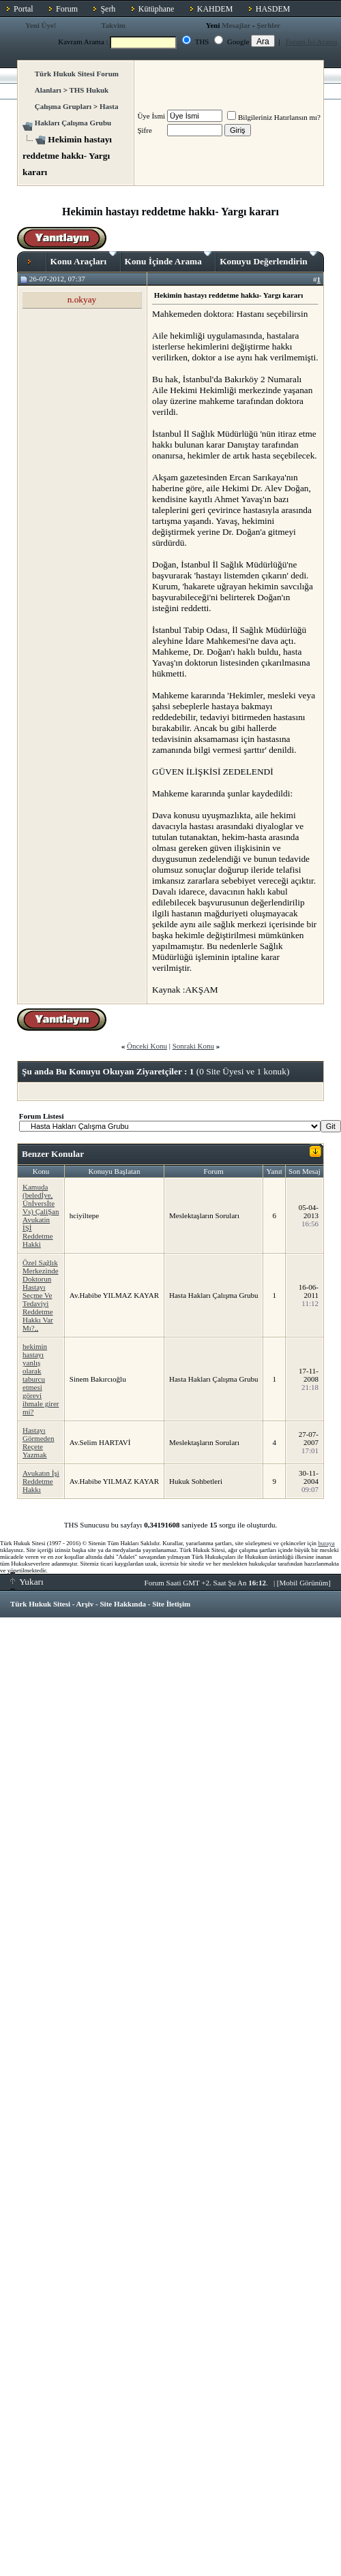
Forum (67, 9)
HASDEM (273, 9)
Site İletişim (171, 1604)
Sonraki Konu (193, 1046)
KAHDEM (215, 9)
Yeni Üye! (41, 25)
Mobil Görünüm (304, 1583)
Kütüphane (156, 9)
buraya (326, 1543)
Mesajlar (236, 25)
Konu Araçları (83, 258)
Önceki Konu (147, 1046)
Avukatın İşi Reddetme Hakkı (41, 1481)
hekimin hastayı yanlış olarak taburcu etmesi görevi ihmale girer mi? (41, 1379)
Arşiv (85, 1604)
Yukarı (27, 1582)
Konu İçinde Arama (168, 258)
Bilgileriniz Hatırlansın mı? (274, 117)
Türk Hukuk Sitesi (40, 1604)
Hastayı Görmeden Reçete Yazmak (38, 1442)
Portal (23, 9)
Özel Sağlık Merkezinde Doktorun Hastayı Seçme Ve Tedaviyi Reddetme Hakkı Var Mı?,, (41, 1295)
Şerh (107, 9)
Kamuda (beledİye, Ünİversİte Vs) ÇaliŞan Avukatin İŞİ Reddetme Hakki (41, 1215)
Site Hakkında (123, 1604)
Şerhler (268, 25)
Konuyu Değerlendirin (268, 258)
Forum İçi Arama (312, 41)
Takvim (113, 25)
